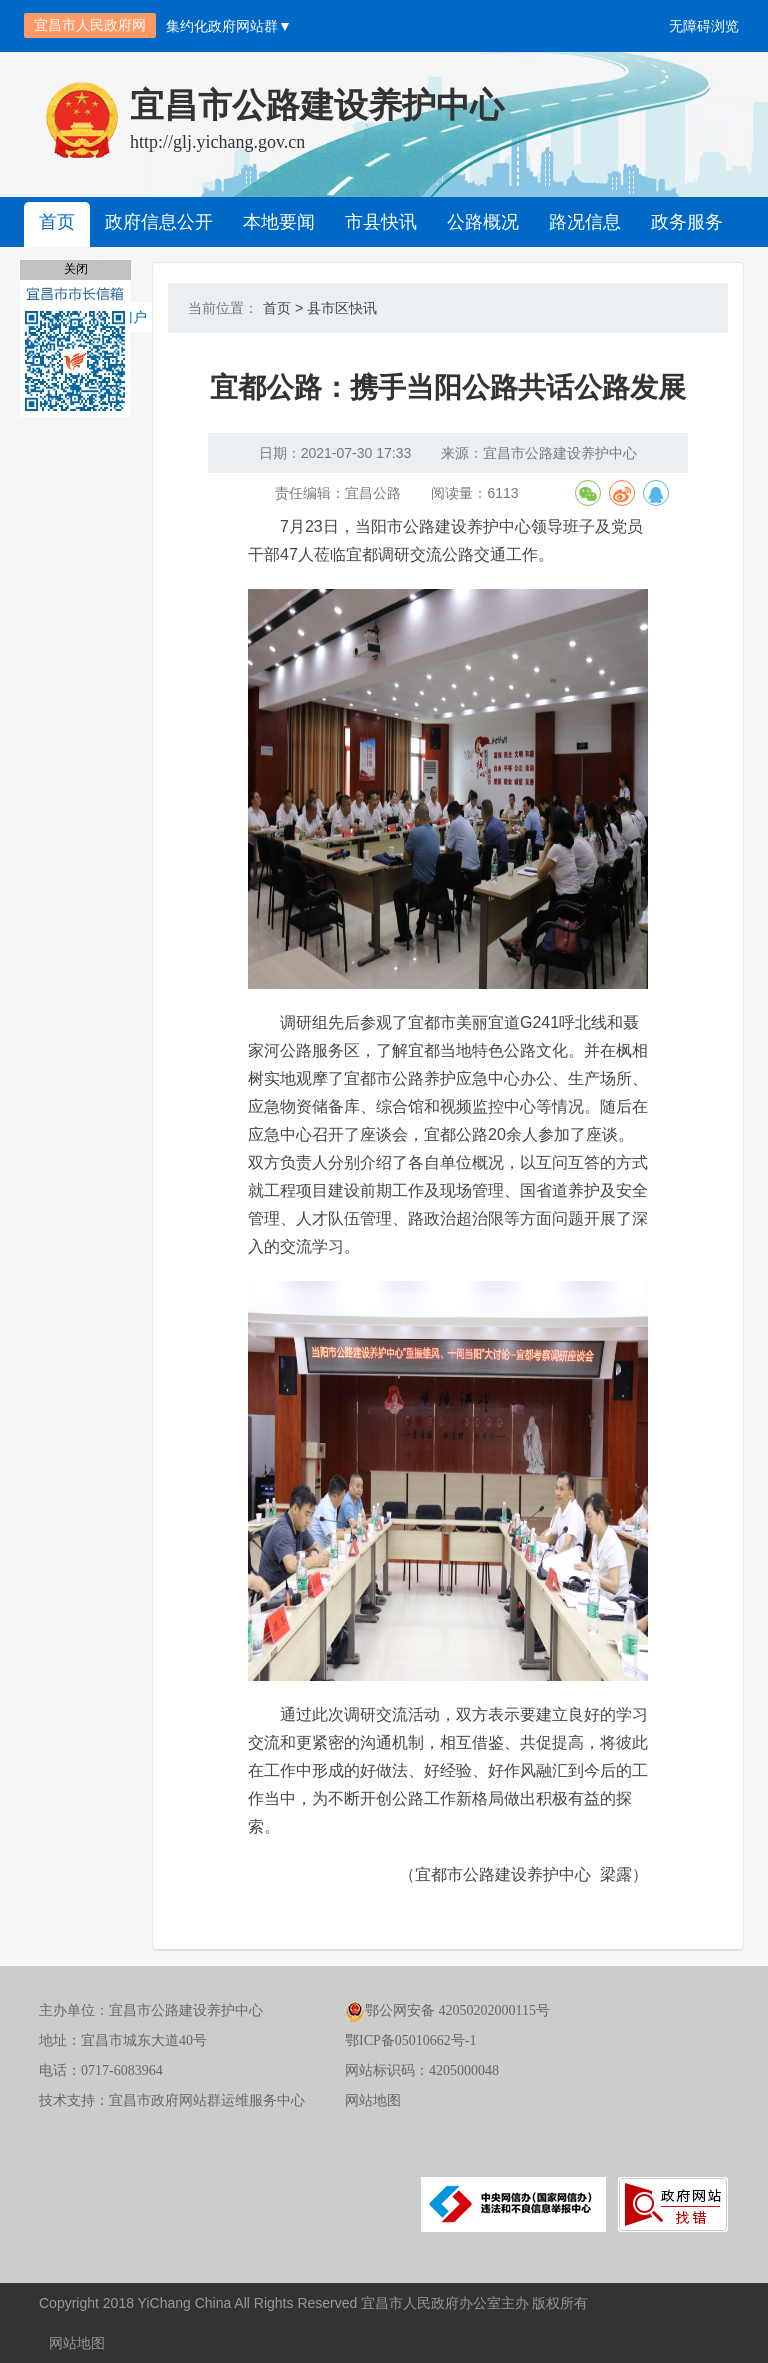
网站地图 (373, 2100)
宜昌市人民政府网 (90, 25)
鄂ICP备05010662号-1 (410, 2040)
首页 (57, 222)
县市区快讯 (342, 308)
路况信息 (585, 222)
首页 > (283, 308)
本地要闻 (279, 222)
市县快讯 (381, 222)
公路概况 (483, 222)
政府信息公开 (159, 222)
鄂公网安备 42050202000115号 (447, 2010)
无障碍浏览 (704, 26)
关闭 (76, 269)
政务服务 (687, 222)
